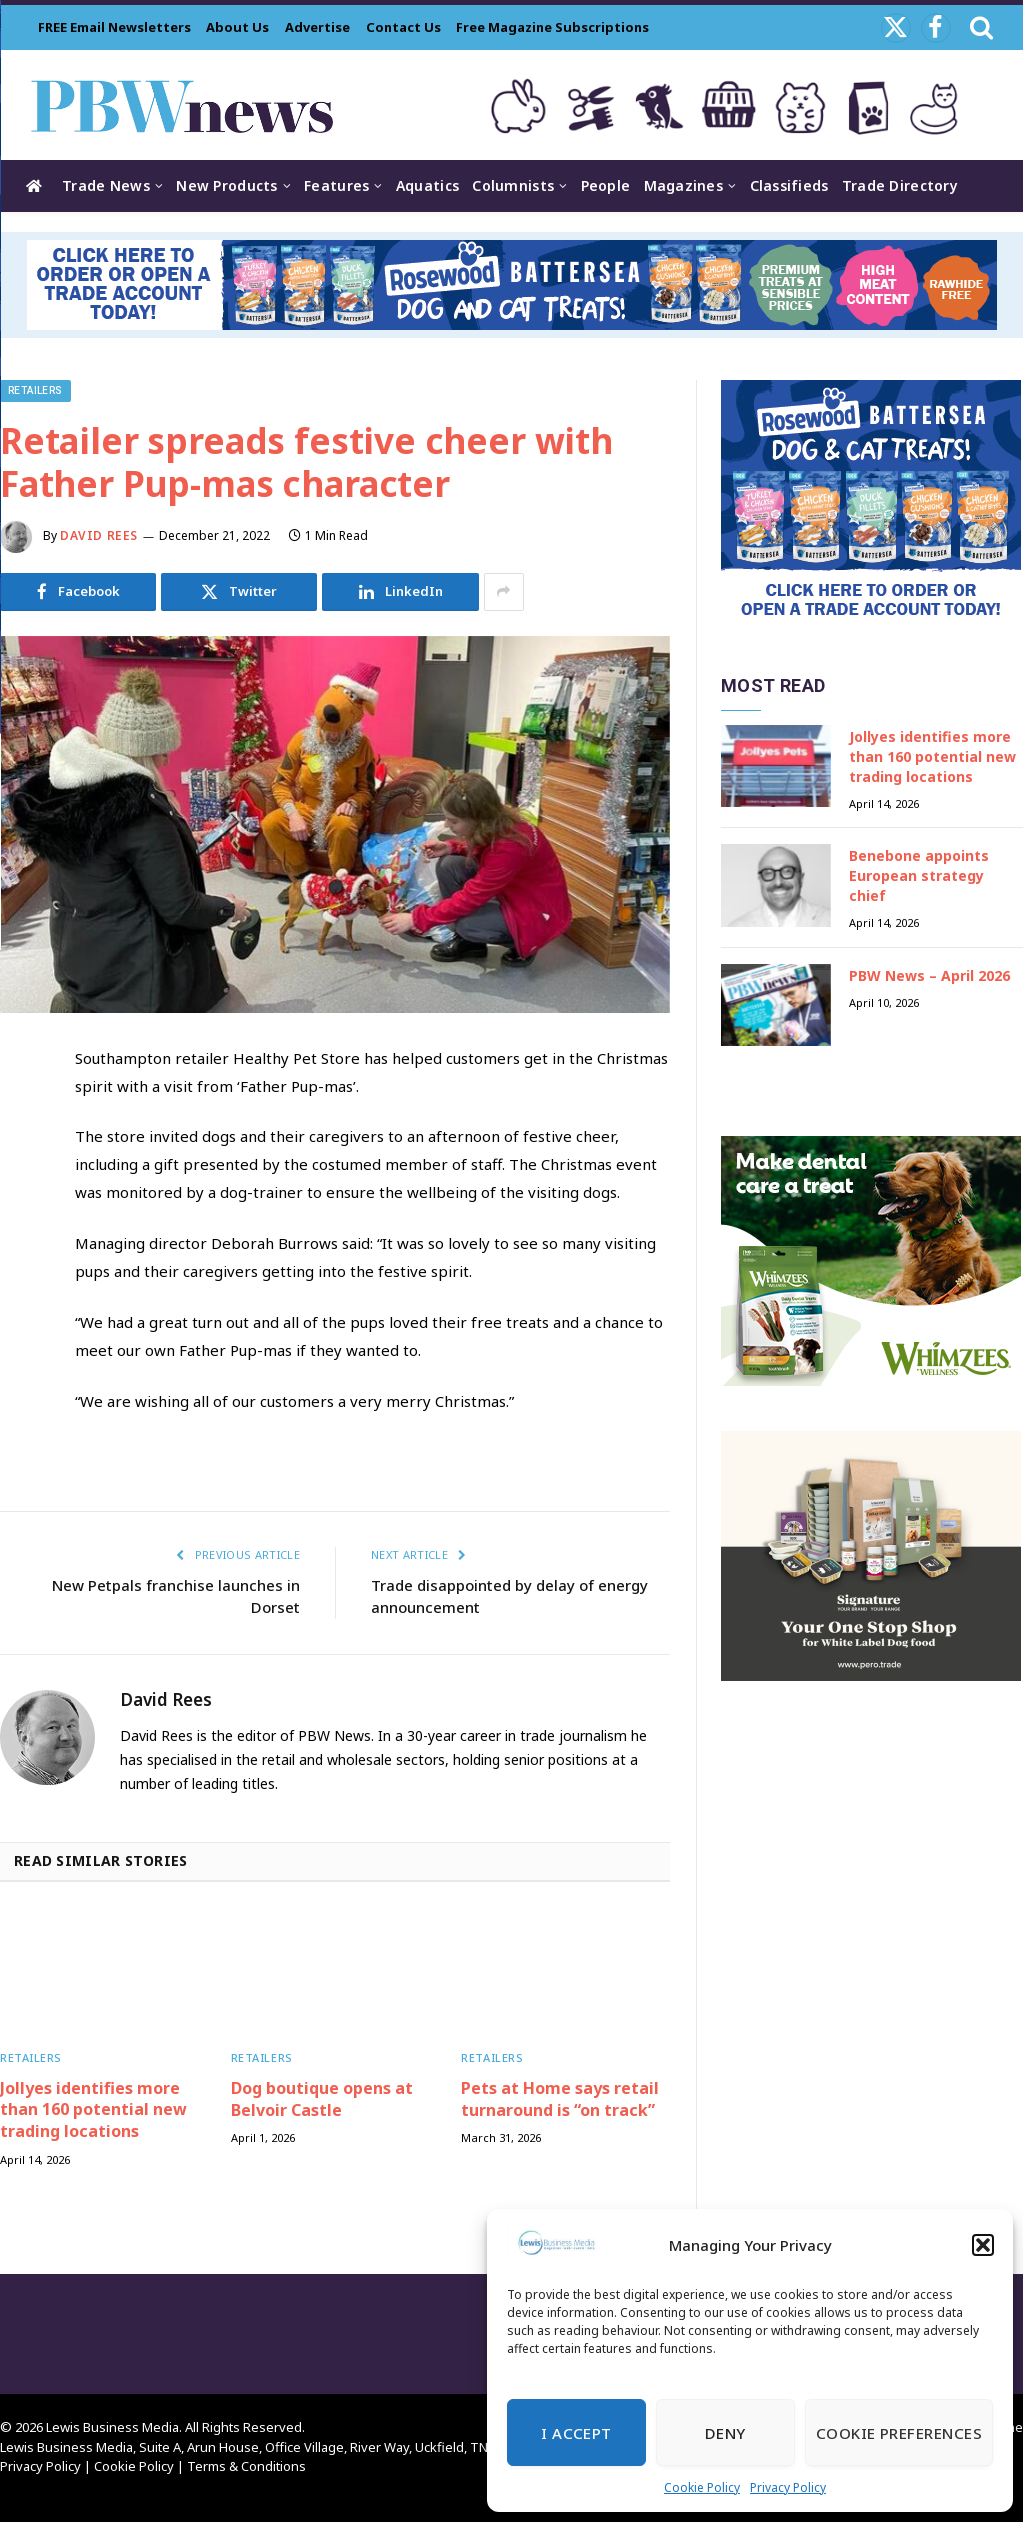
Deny (725, 2433)
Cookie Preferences (899, 2433)
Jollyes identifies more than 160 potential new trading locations (93, 2110)
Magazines (684, 185)
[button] (983, 2245)
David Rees (99, 535)
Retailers (35, 390)
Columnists (513, 185)
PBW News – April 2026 (929, 975)
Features (336, 185)
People (606, 185)
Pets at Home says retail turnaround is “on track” (560, 2099)
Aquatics (427, 185)
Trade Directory (900, 185)
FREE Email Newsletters (114, 27)
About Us (237, 27)
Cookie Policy (702, 2487)
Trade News (106, 185)
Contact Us (403, 27)
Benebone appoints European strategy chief (919, 875)
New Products (226, 185)
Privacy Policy (788, 2487)
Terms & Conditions (246, 2466)
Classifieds (789, 185)
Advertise (317, 27)
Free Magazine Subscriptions (552, 27)
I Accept (576, 2433)
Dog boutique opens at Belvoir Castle (322, 2099)
